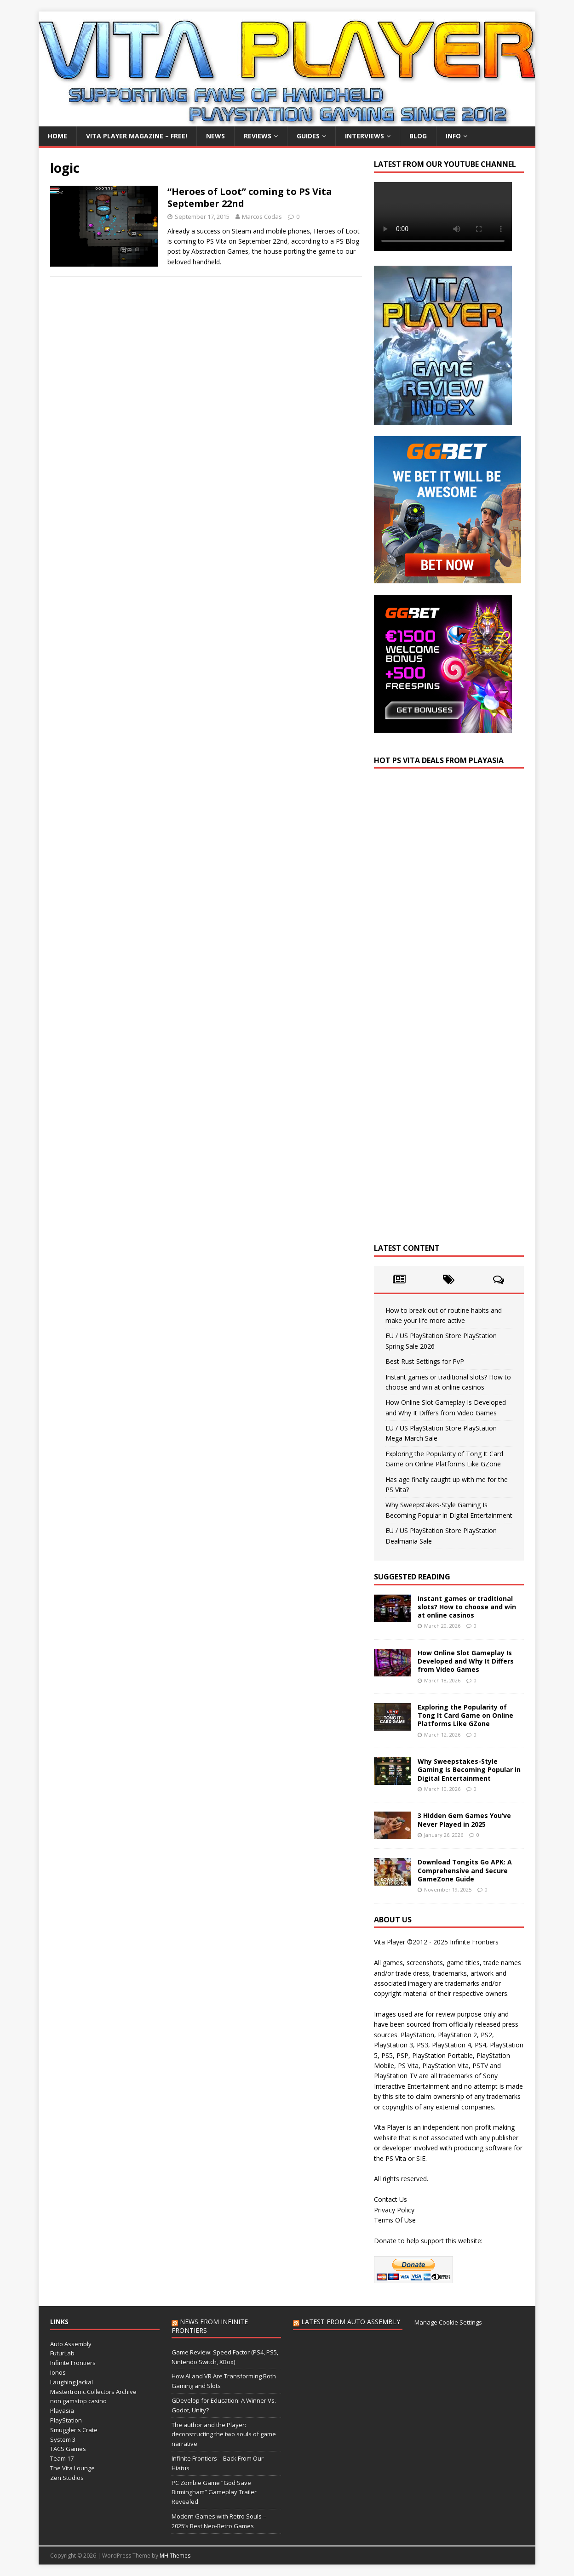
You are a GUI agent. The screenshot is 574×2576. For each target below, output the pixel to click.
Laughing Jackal (71, 2382)
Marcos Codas (262, 216)
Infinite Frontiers (73, 2363)
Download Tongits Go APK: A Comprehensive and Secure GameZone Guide (465, 1870)
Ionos (58, 2372)
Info (453, 135)
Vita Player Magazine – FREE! (136, 135)
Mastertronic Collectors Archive (93, 2392)
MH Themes (175, 2555)
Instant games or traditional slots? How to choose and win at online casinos (467, 1606)
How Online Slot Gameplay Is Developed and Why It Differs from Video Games (466, 1661)
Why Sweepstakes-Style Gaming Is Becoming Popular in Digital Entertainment (469, 1769)
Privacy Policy (394, 2210)
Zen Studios (67, 2477)
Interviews (364, 135)
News (215, 135)
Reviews (257, 135)
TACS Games (68, 2449)
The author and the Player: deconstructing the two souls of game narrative (224, 2434)
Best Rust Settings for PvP (424, 1361)
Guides (308, 135)
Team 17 (62, 2458)
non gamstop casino (78, 2401)
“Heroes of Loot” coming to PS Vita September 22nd (249, 197)
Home (57, 135)
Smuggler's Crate (74, 2430)
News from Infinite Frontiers (210, 2325)
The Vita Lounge (72, 2468)
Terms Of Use (395, 2220)
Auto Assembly (71, 2344)
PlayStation (66, 2420)
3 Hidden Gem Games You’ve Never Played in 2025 (464, 1819)
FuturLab (62, 2353)
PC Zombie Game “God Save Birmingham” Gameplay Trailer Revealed (214, 2492)
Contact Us (390, 2199)
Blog (418, 135)
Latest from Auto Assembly (350, 2321)
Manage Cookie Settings (448, 2322)
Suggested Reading (412, 1577)
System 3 (62, 2439)
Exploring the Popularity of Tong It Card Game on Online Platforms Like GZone (465, 1715)
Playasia (62, 2410)
